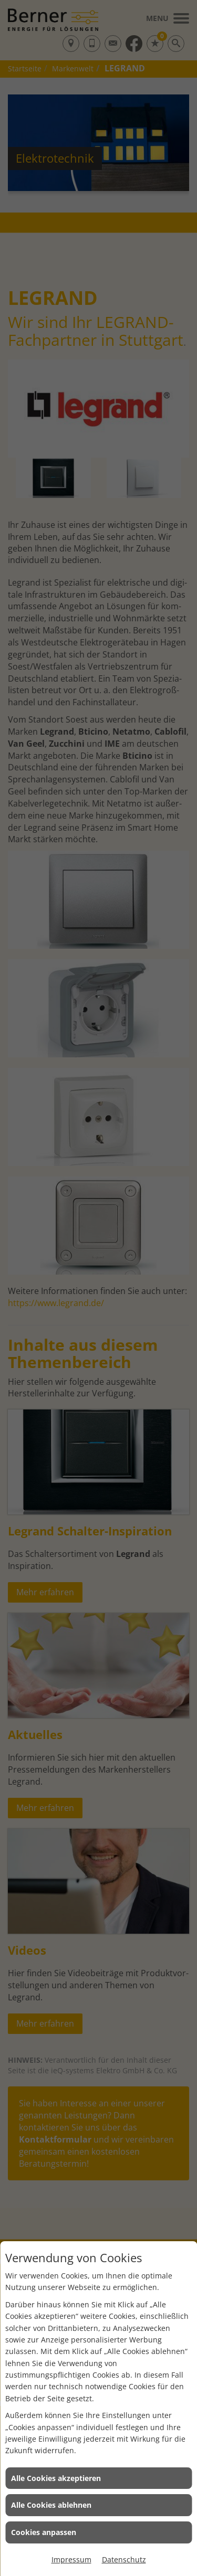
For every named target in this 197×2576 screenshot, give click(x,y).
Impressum (71, 2559)
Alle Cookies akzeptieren (56, 2478)
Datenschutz (124, 2559)
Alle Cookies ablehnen (51, 2505)
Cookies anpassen (43, 2532)
